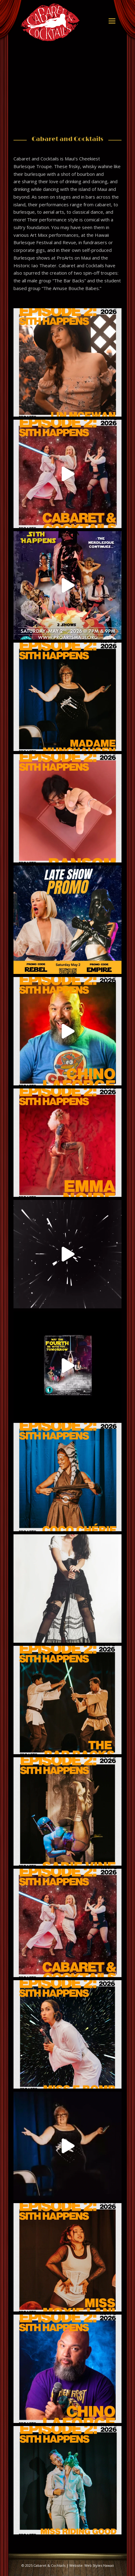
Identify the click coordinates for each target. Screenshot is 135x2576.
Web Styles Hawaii (99, 2565)
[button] (112, 20)
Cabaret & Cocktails (49, 2565)
